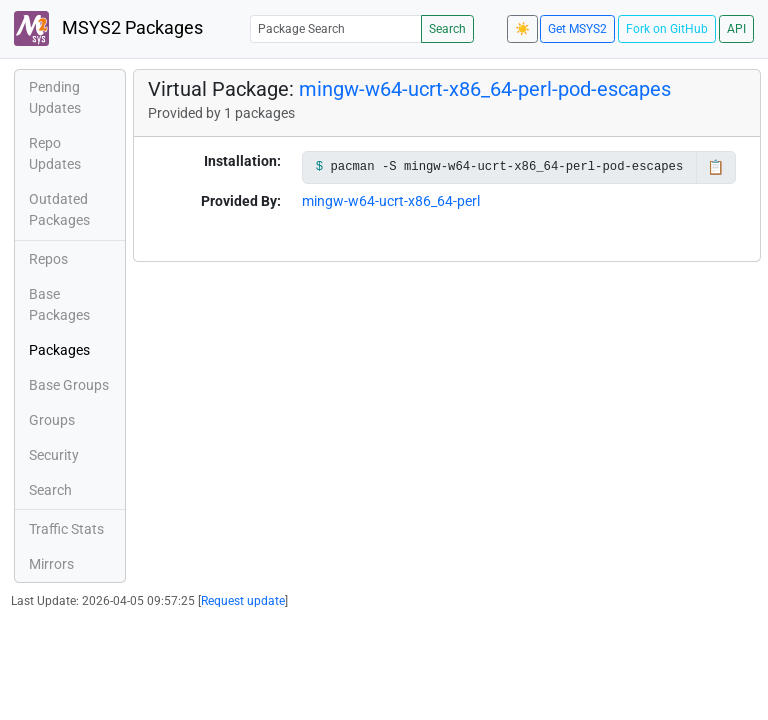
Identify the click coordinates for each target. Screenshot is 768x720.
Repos (48, 259)
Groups (52, 420)
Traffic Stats (66, 529)
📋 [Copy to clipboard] (715, 167)
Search (447, 29)
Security (54, 455)
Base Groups (69, 385)
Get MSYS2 (577, 29)
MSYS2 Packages (108, 28)
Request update (243, 601)
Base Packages (59, 304)
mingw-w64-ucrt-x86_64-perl (391, 201)
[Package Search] (336, 28)
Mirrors (51, 564)
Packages (59, 350)
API (736, 29)
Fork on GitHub (667, 29)
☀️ (522, 29)
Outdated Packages (59, 209)
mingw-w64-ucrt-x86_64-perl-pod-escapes (485, 89)
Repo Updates (55, 153)
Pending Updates (55, 97)
